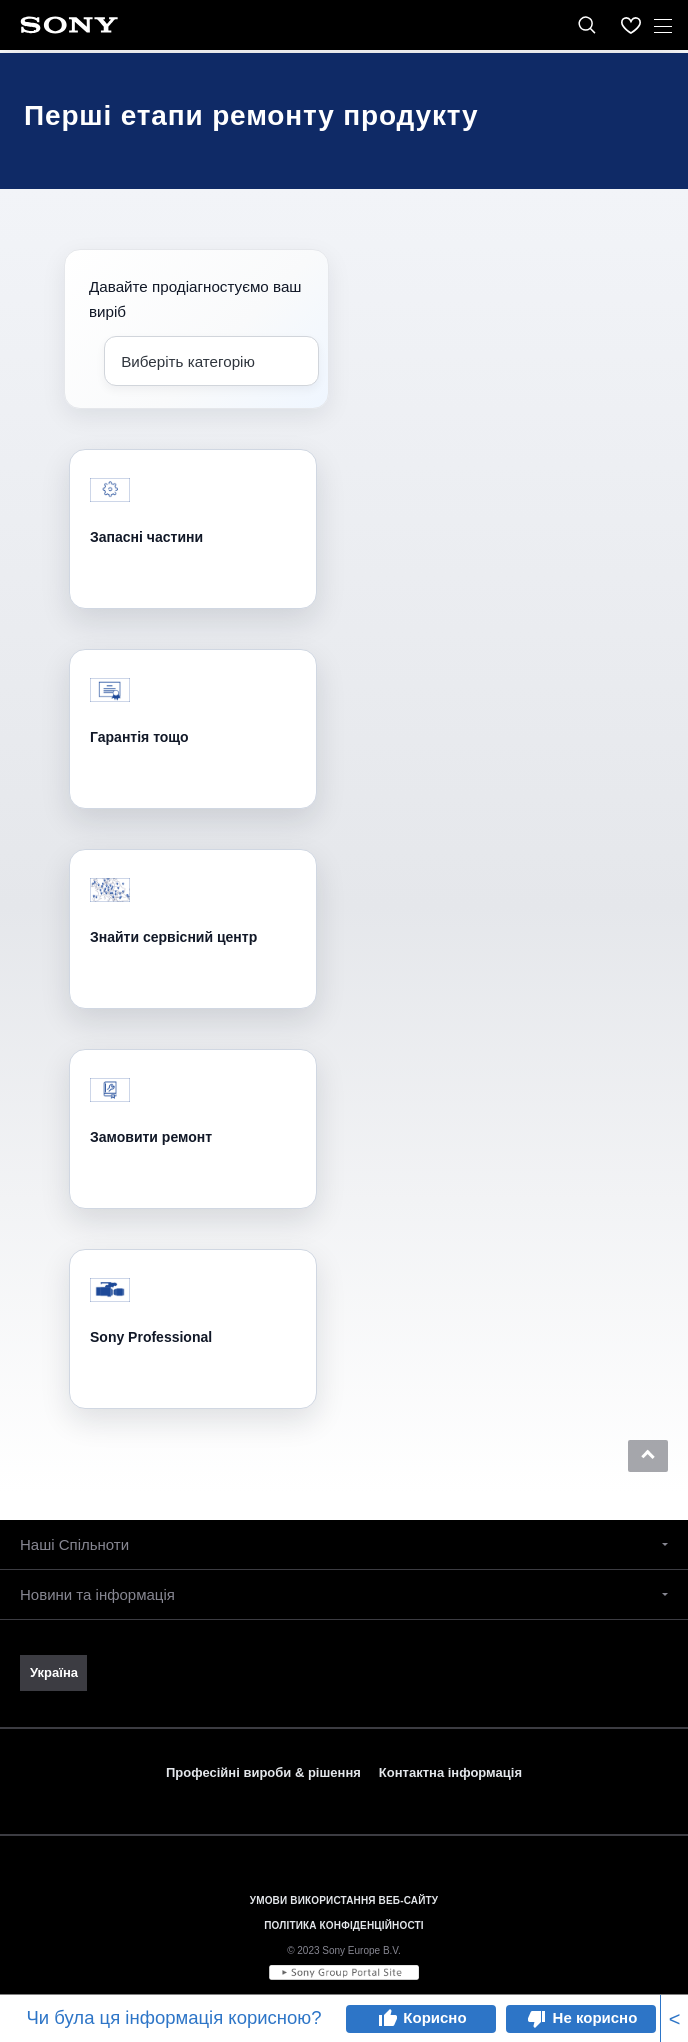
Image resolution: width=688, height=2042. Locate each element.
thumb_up (387, 2019)
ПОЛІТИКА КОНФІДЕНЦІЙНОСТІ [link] (343, 1925)
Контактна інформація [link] (450, 1772)
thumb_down (537, 2019)
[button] (648, 1456)
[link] (53, 1673)
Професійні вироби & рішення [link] (263, 1772)
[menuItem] (631, 25)
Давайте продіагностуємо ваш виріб (195, 299)
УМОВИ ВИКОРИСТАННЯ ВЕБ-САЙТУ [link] (344, 1900)
